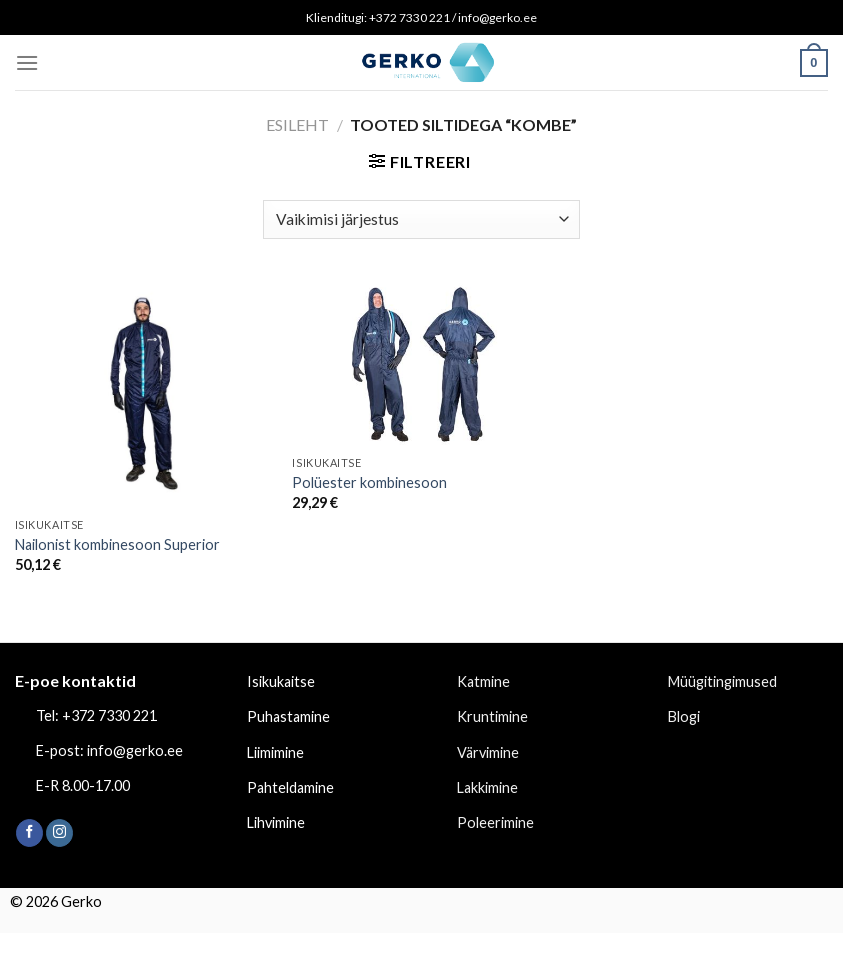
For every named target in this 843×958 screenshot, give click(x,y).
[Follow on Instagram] (59, 833)
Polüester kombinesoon (369, 482)
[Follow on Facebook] (29, 833)
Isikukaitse (281, 681)
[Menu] (27, 62)
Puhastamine (288, 716)
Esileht (297, 124)
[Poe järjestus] (421, 219)
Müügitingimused (722, 681)
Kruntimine (492, 716)
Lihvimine (276, 822)
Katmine (483, 681)
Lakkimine (487, 787)
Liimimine (275, 752)
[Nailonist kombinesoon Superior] (144, 393)
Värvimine (488, 752)
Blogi (684, 716)
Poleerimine (495, 822)
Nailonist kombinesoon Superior (117, 544)
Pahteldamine (290, 787)
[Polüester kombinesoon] (421, 362)
